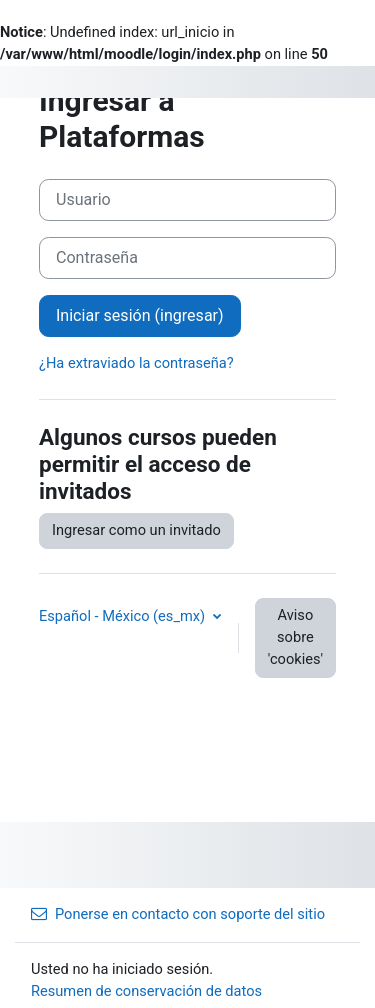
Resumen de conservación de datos (146, 991)
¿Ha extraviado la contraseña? (136, 363)
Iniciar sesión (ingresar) (140, 315)
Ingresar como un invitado (136, 530)
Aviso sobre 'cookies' (295, 637)
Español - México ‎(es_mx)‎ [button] (124, 616)
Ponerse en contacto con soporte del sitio (178, 914)
